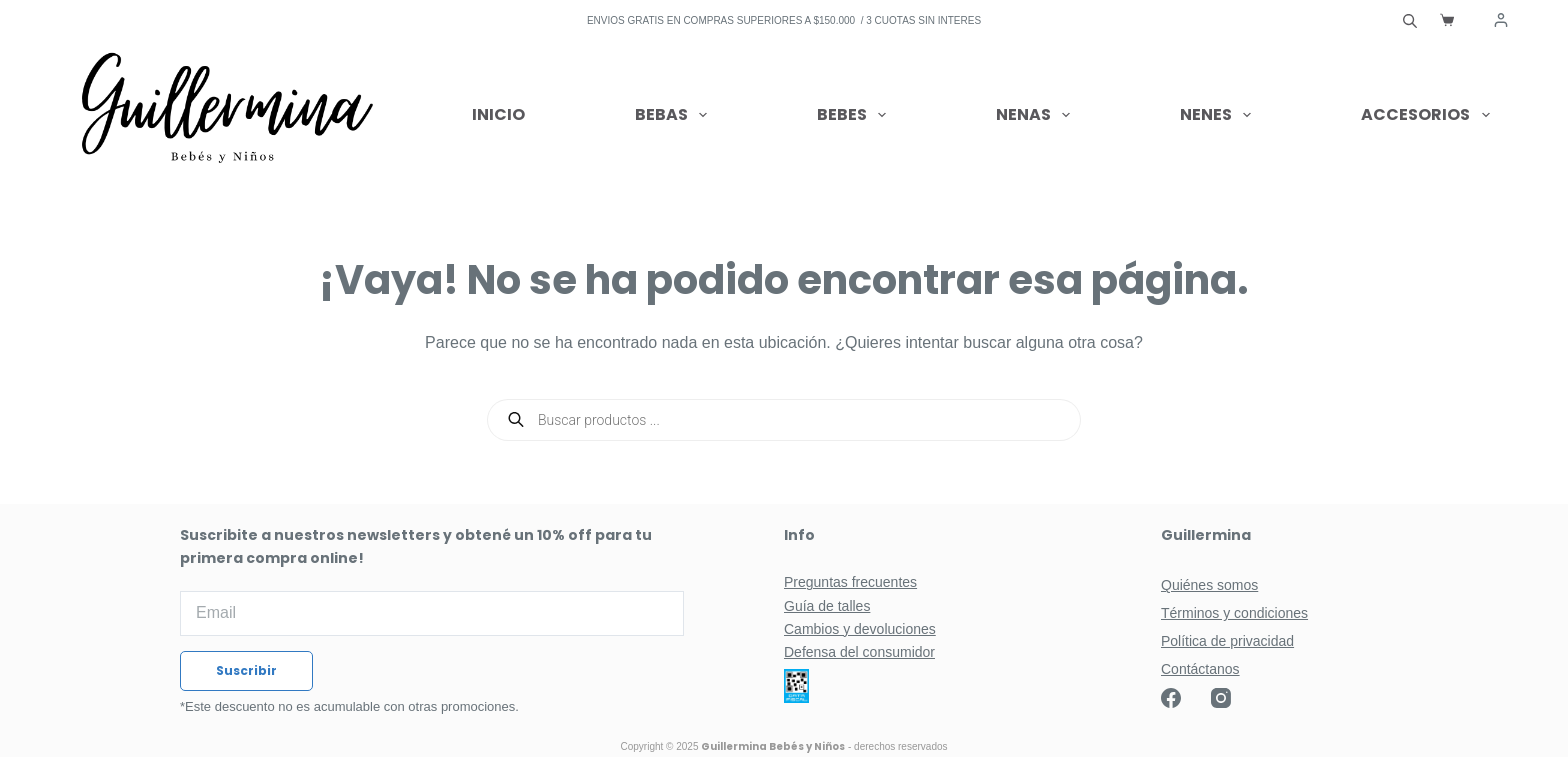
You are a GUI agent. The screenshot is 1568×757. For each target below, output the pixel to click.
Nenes (1219, 115)
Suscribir (246, 670)
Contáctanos (1200, 669)
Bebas (675, 115)
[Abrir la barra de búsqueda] (1410, 20)
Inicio (498, 114)
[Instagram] (1221, 698)
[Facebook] (1171, 698)
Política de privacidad (1227, 641)
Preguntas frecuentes (850, 582)
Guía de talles (827, 606)
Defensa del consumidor (859, 652)
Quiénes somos (1209, 585)
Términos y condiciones (1234, 613)
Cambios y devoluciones (860, 629)
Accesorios (1425, 115)
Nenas (1037, 115)
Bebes (855, 115)
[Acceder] (1501, 20)
